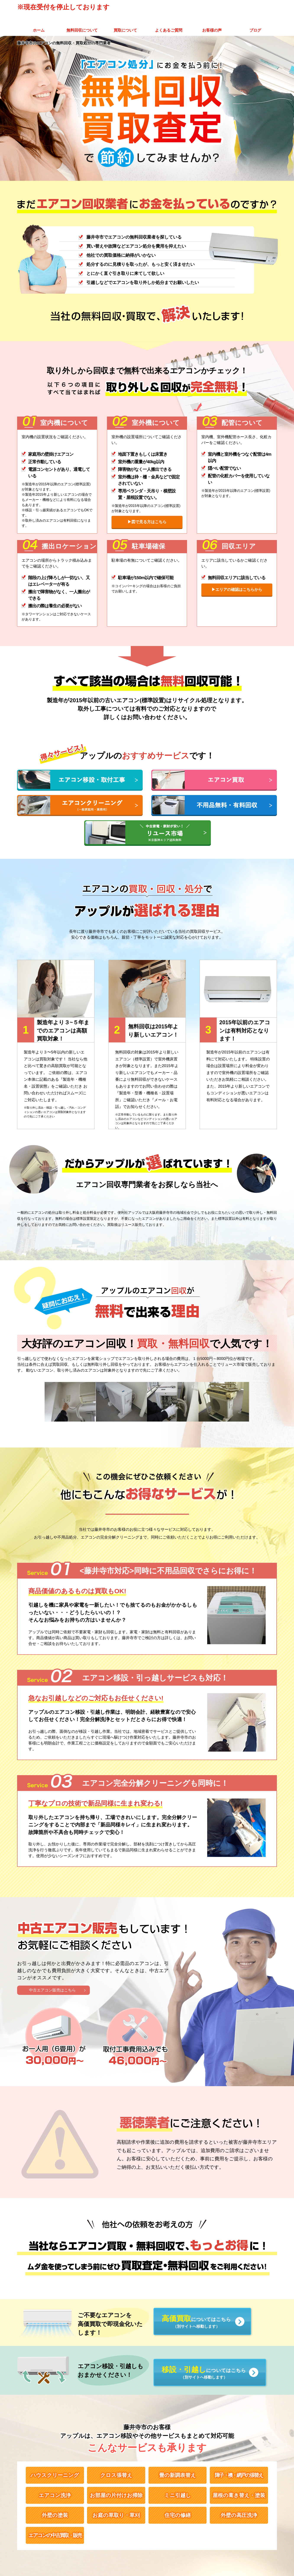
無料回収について (82, 30)
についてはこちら (196, 2321)
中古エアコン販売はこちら (52, 1990)
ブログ (255, 30)
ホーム (39, 30)
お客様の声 (212, 30)
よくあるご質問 (168, 30)
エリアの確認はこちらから (238, 589)
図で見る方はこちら (148, 522)
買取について (125, 30)
